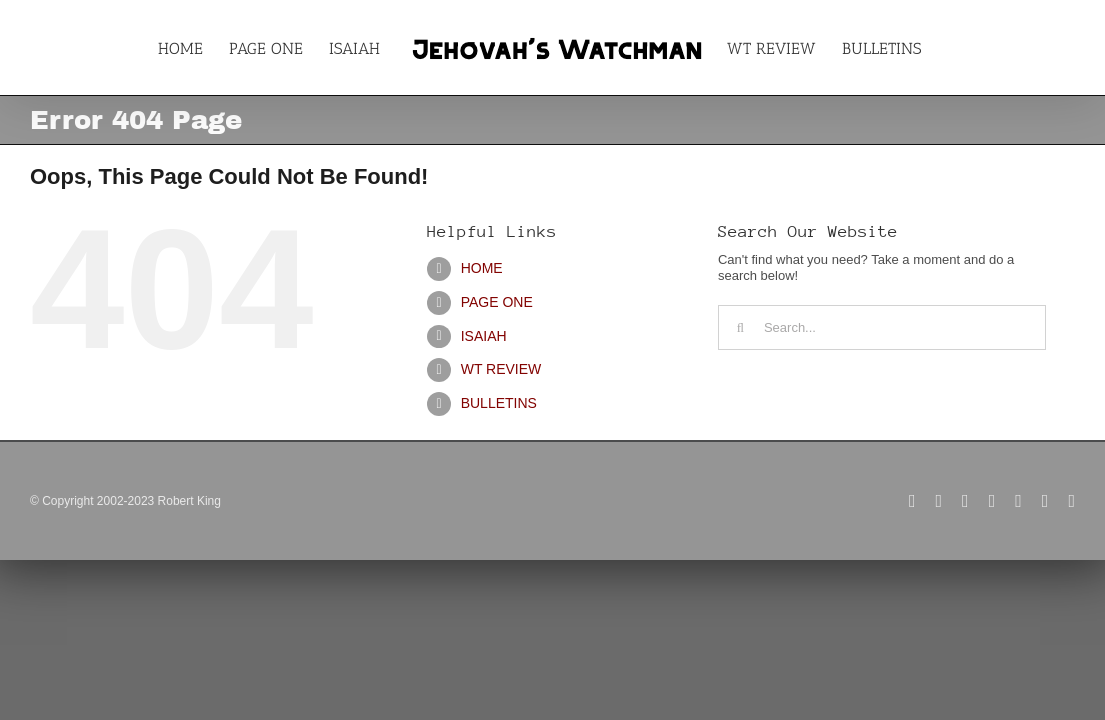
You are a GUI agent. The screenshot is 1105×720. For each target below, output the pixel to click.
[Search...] (882, 327)
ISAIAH (484, 336)
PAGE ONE (497, 302)
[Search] (740, 327)
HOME (482, 268)
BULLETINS (499, 403)
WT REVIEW (501, 369)
